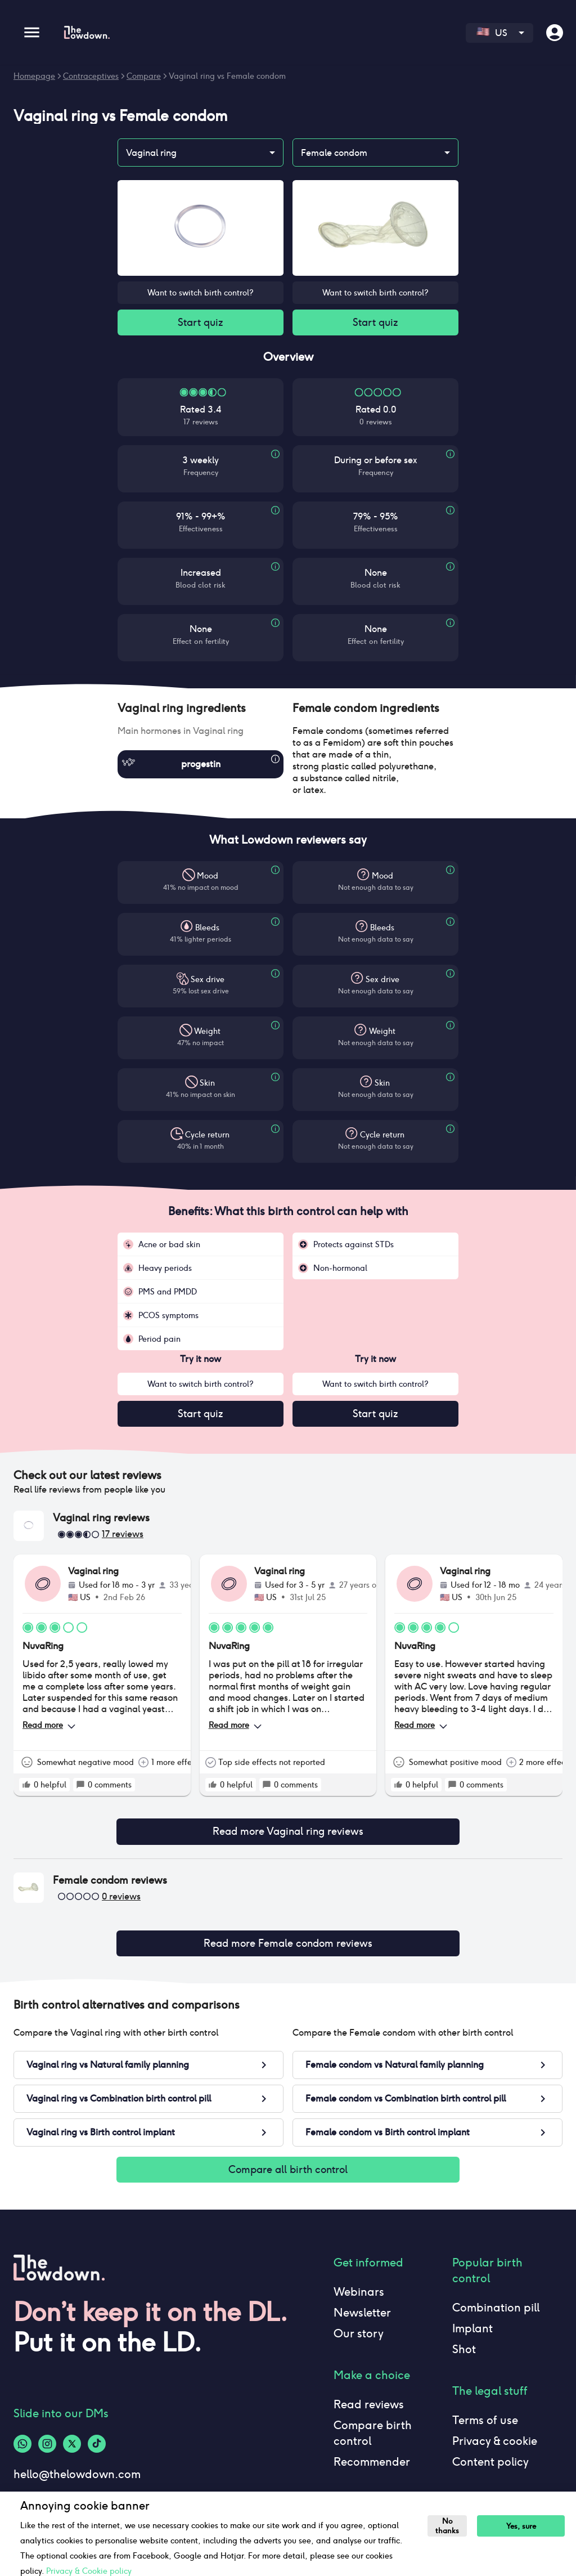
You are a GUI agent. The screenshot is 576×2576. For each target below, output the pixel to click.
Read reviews (369, 2409)
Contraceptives (91, 76)
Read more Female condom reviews (288, 1946)
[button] (201, 709)
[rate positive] (26, 1786)
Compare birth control (373, 2437)
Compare (144, 76)
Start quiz (201, 323)
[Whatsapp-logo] (23, 2448)
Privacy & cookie (494, 2445)
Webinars (359, 2296)
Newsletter (362, 2317)
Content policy (490, 2466)
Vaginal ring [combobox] (151, 153)
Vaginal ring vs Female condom (227, 76)
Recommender (372, 2466)
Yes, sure (522, 2526)
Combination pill (495, 2312)
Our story (359, 2338)
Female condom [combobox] (334, 153)
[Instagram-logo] (47, 2448)
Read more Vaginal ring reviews (288, 1833)
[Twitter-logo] (72, 2448)
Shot (464, 2353)
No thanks (448, 2525)
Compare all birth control (288, 2173)
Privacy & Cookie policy (89, 2571)
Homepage (34, 76)
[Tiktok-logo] (97, 2448)
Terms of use (485, 2424)
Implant (472, 2333)
